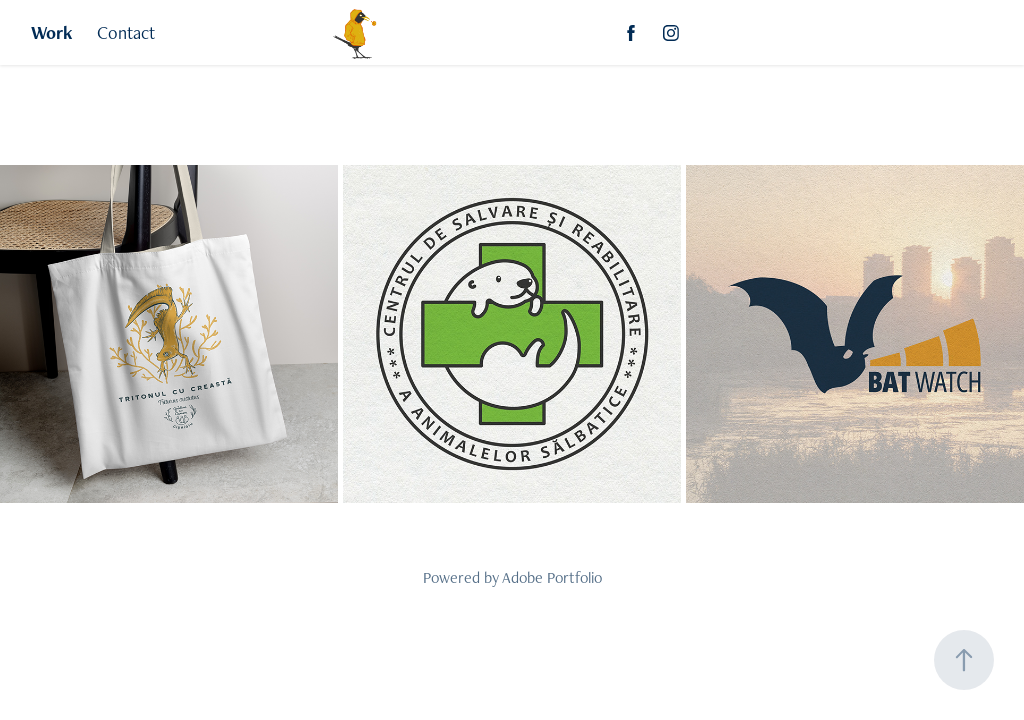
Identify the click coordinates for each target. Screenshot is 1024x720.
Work (52, 32)
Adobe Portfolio (552, 577)
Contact (126, 32)
